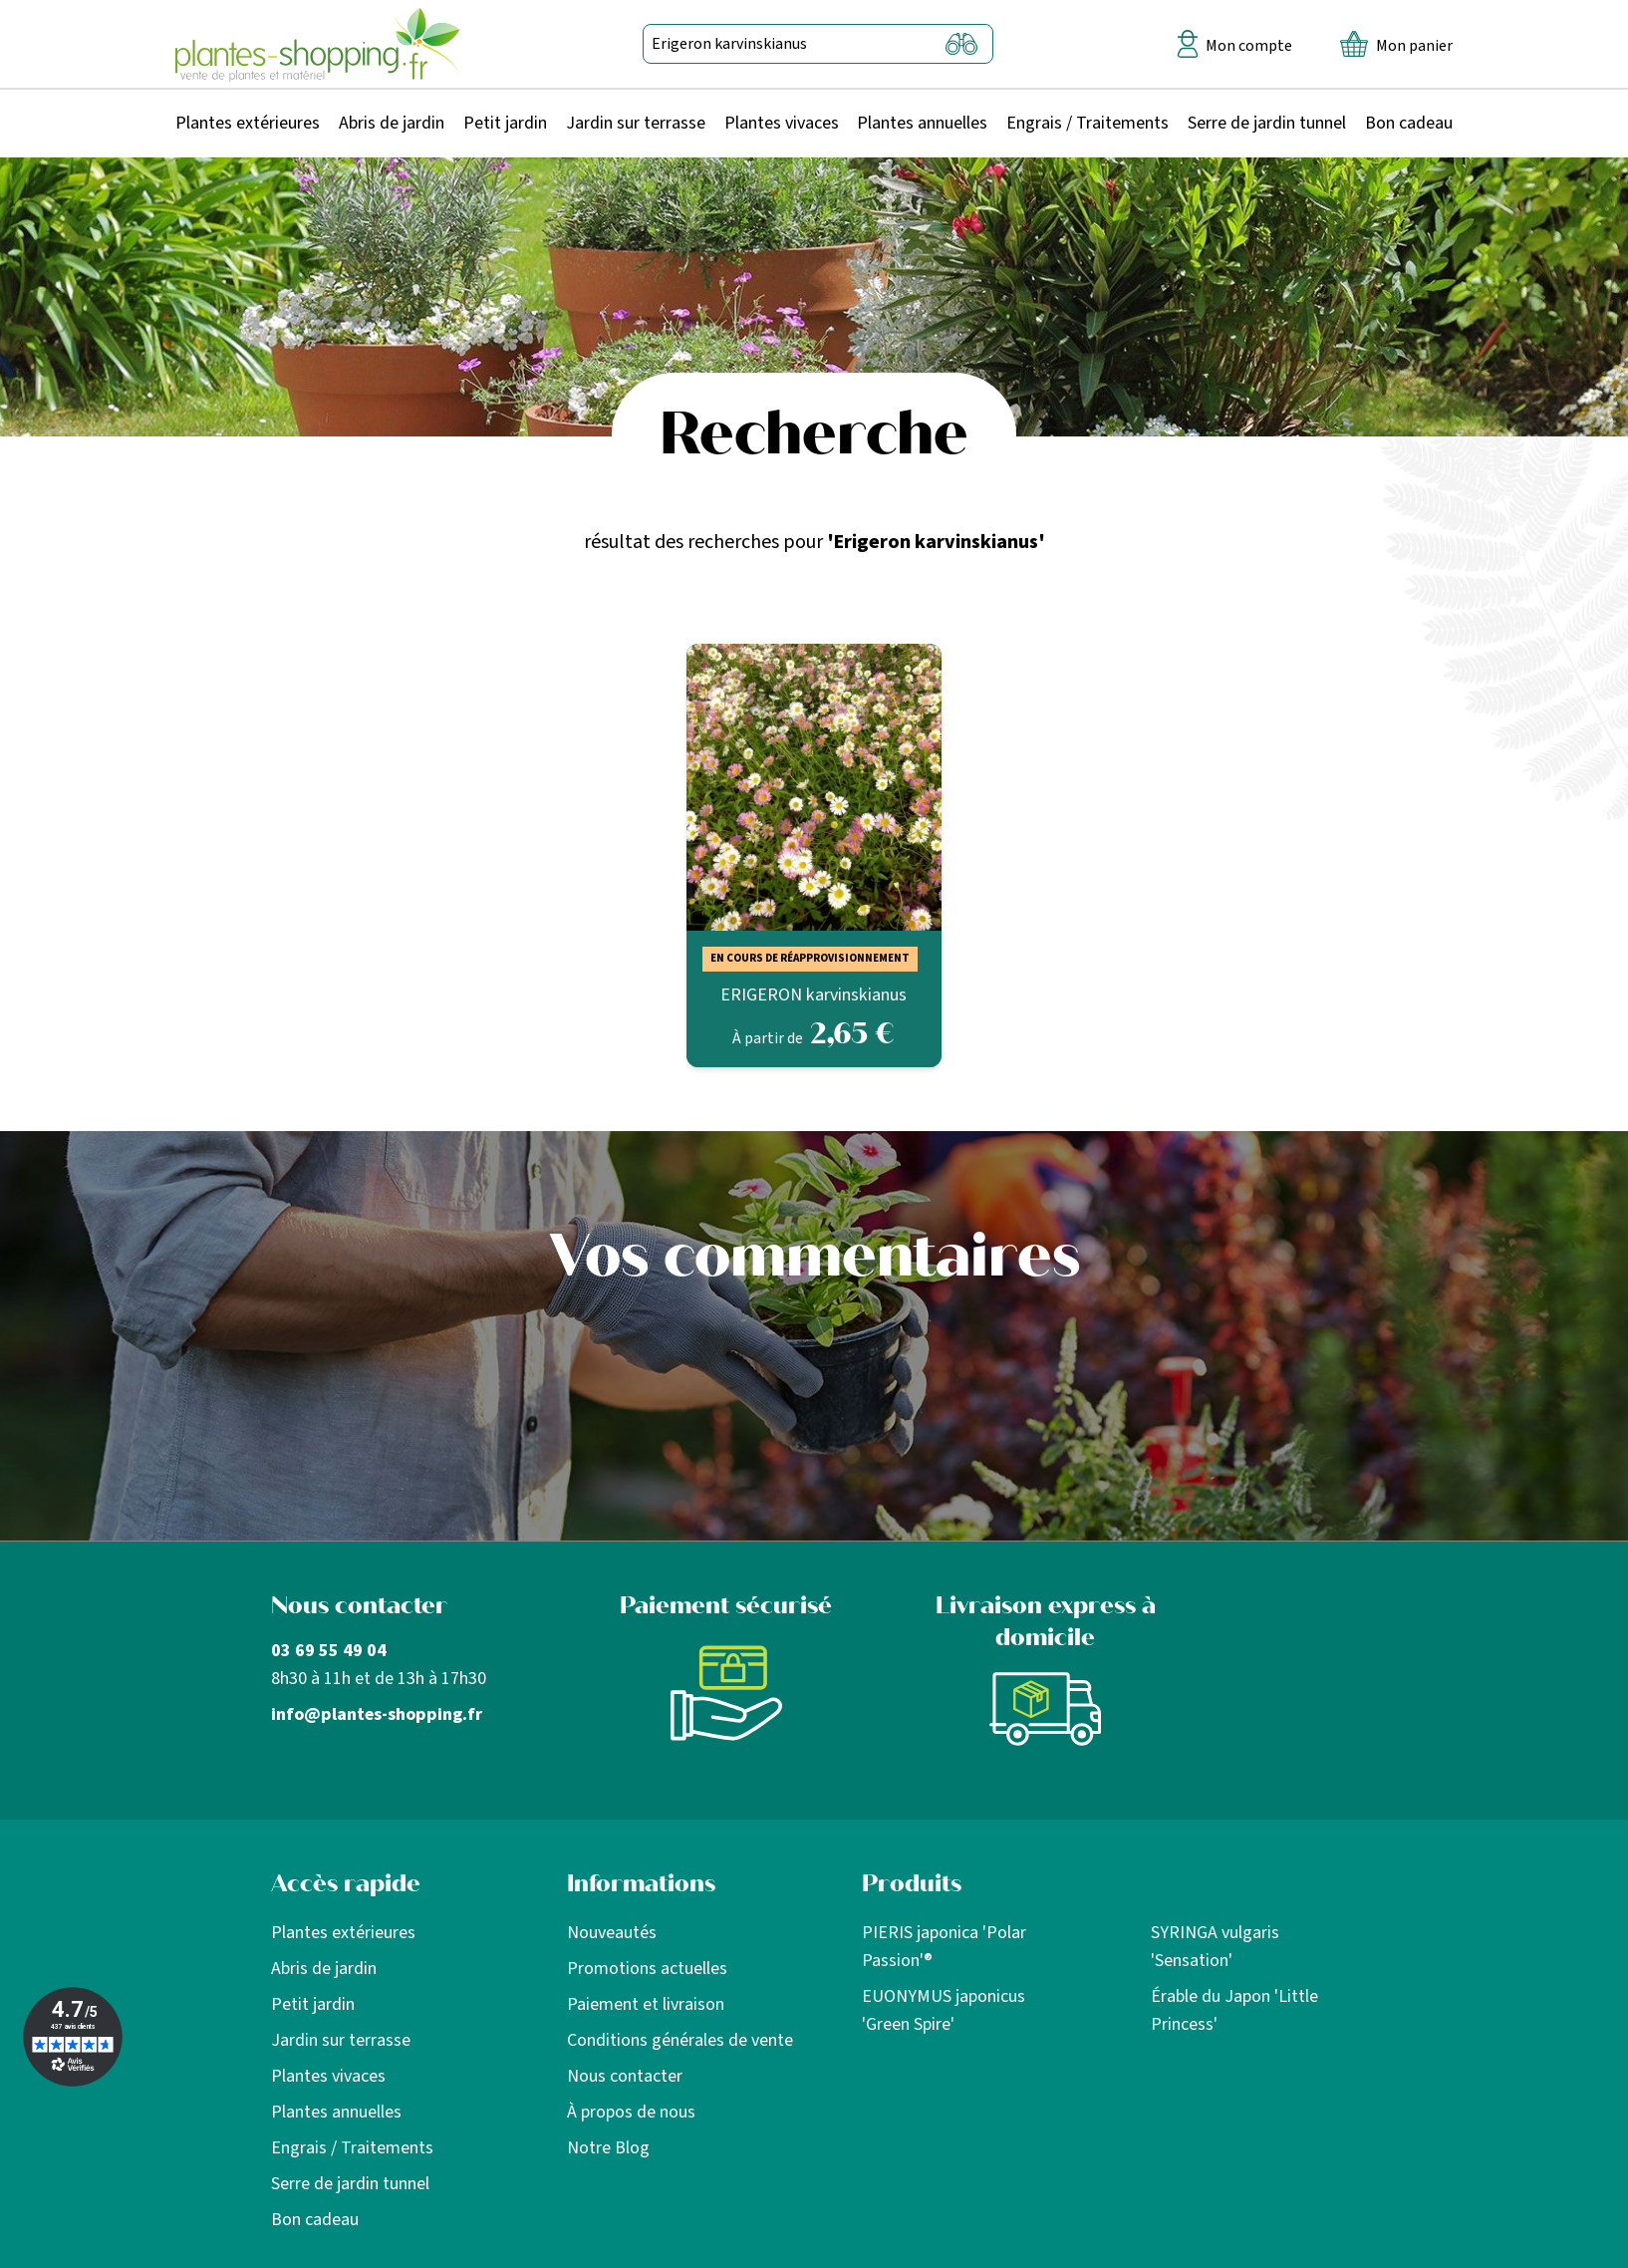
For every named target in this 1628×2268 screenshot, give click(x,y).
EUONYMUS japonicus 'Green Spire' (943, 2010)
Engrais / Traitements (1087, 123)
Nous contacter (624, 2076)
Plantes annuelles (922, 123)
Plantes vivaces (781, 123)
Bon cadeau (1409, 123)
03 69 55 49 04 (329, 1650)
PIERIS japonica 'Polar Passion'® (944, 1946)
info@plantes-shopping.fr (376, 1714)
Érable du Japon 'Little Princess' (1234, 2010)
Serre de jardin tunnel (1267, 123)
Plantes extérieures (247, 123)
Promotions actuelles (647, 1968)
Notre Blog (608, 2147)
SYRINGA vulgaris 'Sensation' (1215, 1946)
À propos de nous (631, 2112)
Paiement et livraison (645, 2004)
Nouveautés (612, 1932)
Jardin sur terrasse (635, 123)
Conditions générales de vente (680, 2040)
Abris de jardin (391, 123)
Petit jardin (505, 123)
